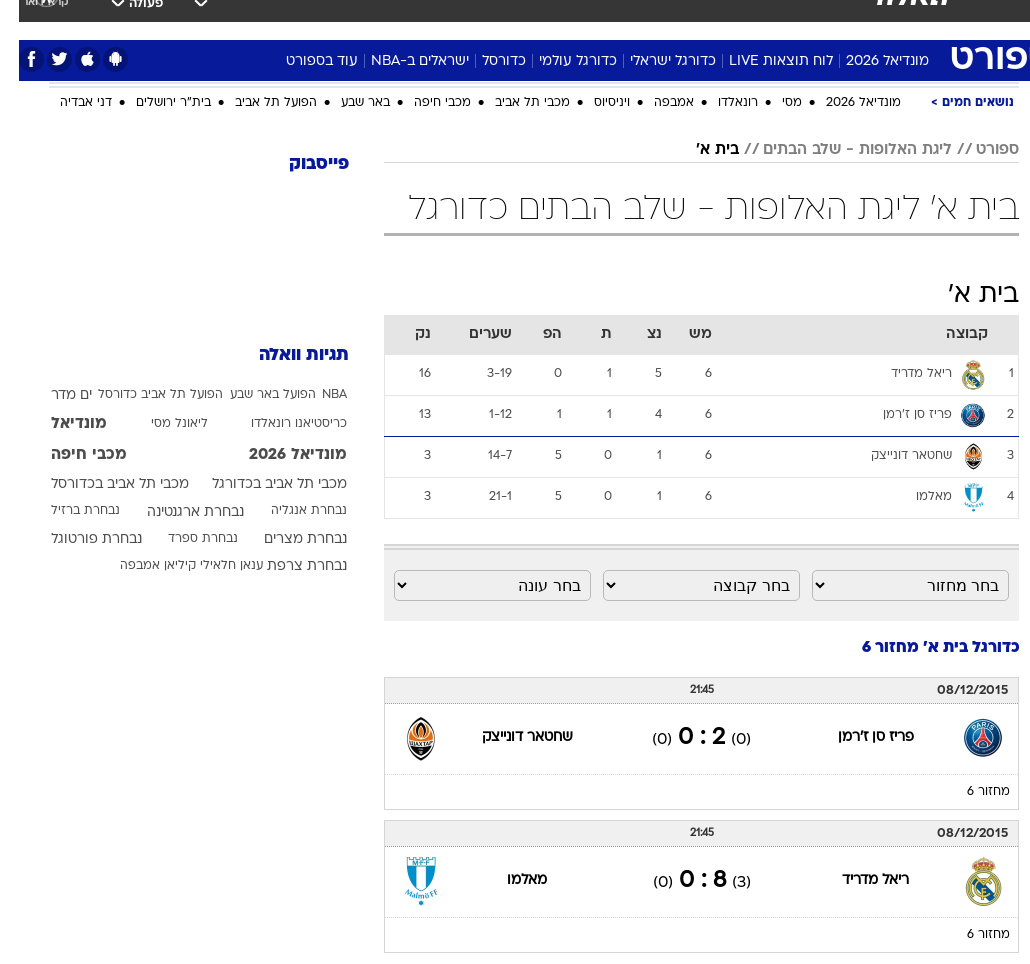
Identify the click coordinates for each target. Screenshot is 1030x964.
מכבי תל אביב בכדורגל (260, 484)
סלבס (598, 18)
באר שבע (346, 103)
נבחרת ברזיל (66, 511)
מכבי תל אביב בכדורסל (101, 484)
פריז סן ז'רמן (857, 737)
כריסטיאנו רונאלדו (280, 424)
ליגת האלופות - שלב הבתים (838, 150)
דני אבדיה (67, 103)
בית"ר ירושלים (154, 103)
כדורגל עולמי (559, 61)
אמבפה (655, 103)
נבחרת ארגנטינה (176, 512)
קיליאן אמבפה (139, 566)
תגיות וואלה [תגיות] (285, 355)
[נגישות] (27, 26)
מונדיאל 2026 (868, 61)
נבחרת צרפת (288, 566)
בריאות (438, 18)
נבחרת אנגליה (290, 511)
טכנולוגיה (306, 18)
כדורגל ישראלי (654, 61)
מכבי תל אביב (513, 103)
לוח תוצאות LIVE (762, 61)
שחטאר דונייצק (508, 737)
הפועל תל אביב (257, 103)
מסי (773, 103)
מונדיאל (721, 18)
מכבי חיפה (423, 103)
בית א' (698, 150)
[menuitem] (775, 27)
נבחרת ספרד (184, 539)
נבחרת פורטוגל (77, 539)
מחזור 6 (969, 792)
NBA (315, 395)
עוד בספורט (303, 61)
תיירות (375, 18)
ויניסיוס (593, 103)
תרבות (656, 18)
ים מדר (52, 395)
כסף (546, 18)
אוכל (496, 18)
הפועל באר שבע (254, 395)
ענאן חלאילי (212, 566)
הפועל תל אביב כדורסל (141, 395)
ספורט (787, 18)
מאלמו (508, 880)
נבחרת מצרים (286, 539)
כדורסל (485, 61)
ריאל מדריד (856, 880)
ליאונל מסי (160, 424)
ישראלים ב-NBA (401, 61)
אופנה (239, 18)
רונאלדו (719, 103)
